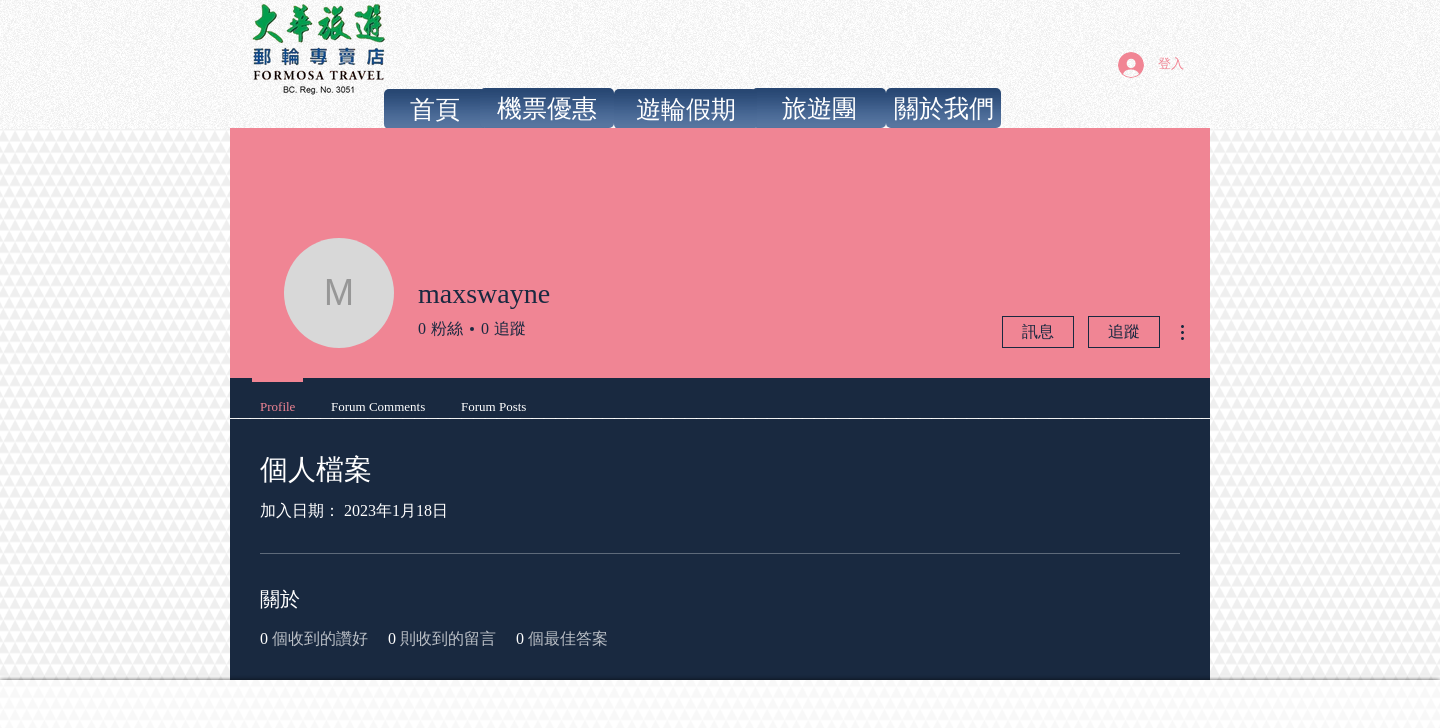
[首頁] (435, 109)
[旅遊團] (819, 108)
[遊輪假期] (685, 109)
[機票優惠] (547, 108)
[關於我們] (943, 108)
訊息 (1038, 331)
